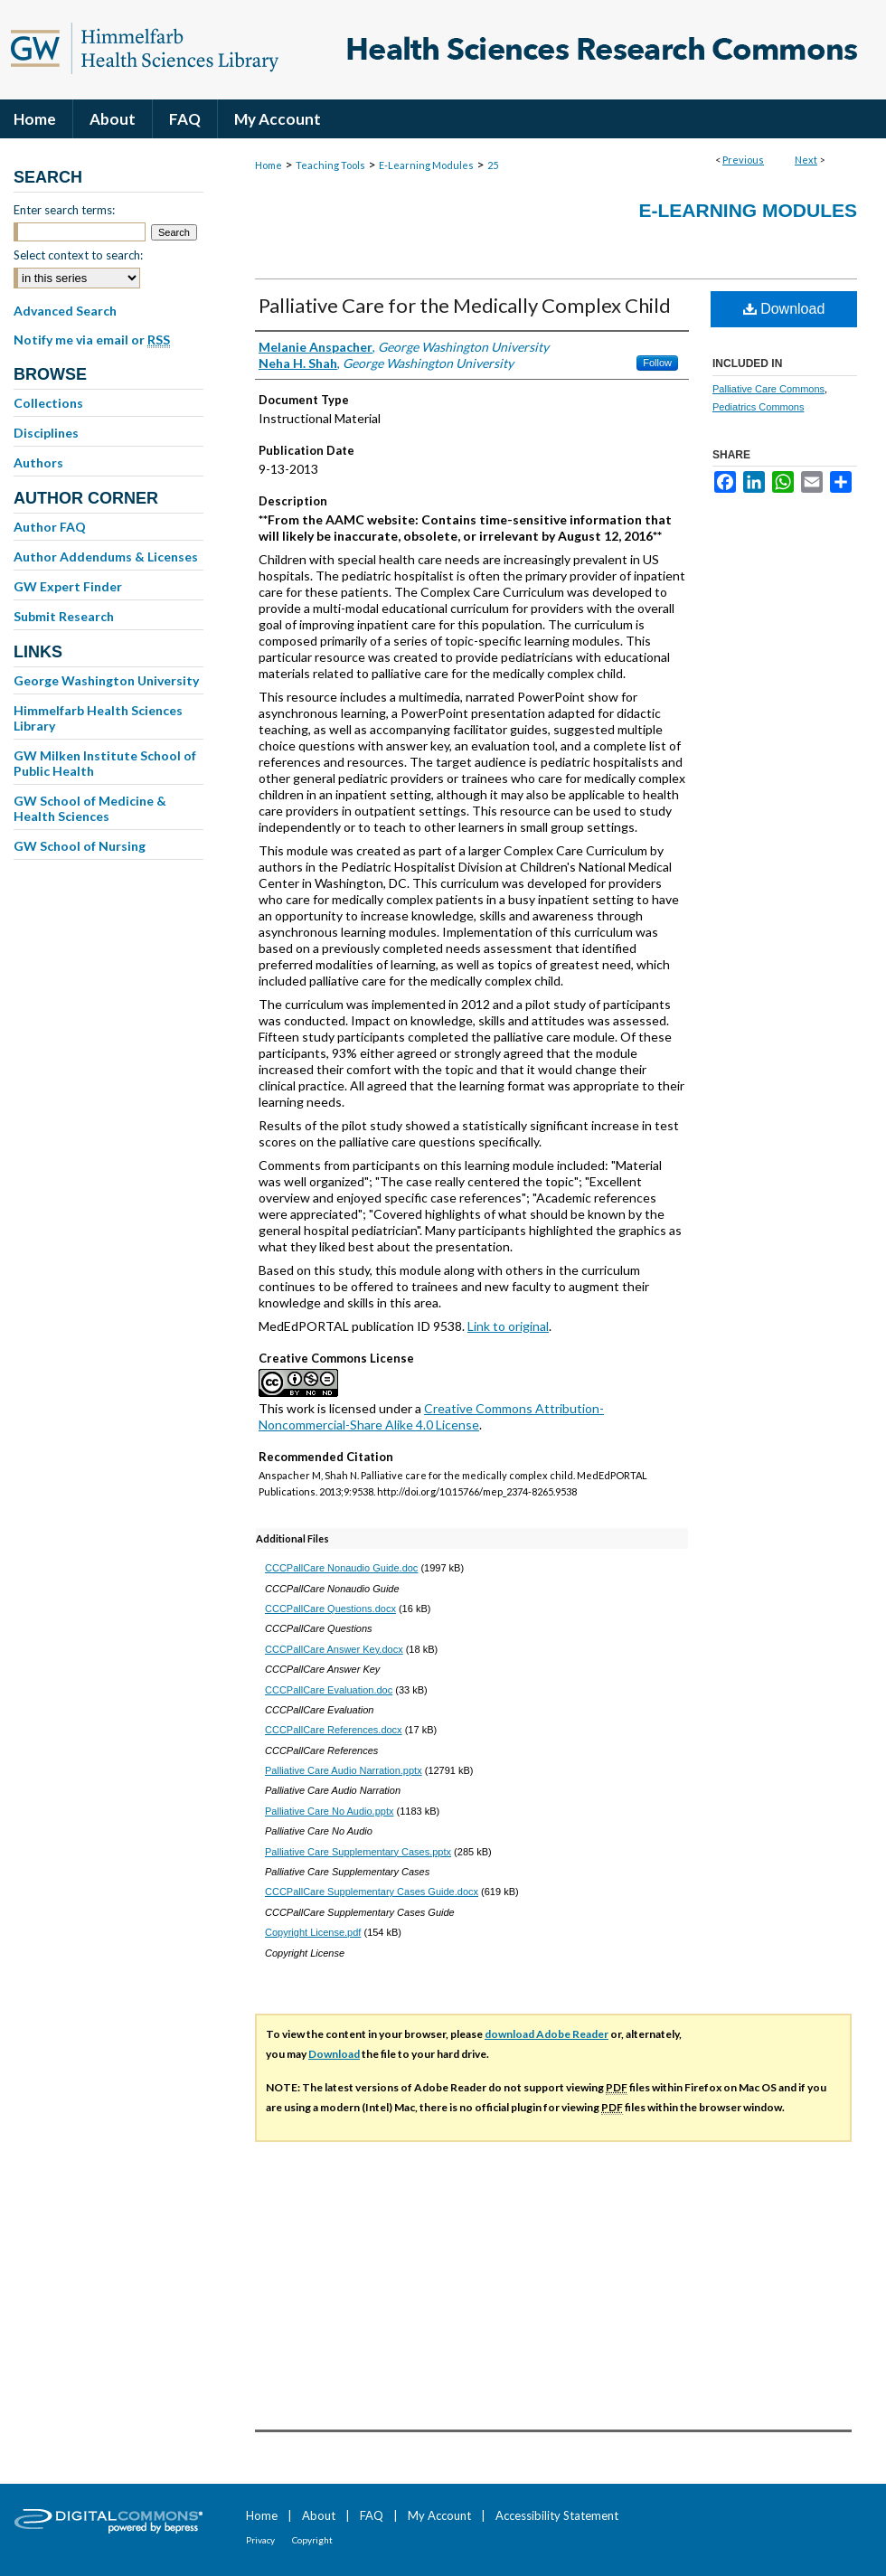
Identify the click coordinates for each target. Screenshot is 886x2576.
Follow (657, 362)
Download (784, 308)
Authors (38, 462)
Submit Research (64, 616)
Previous (743, 159)
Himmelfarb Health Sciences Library (98, 718)
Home (268, 165)
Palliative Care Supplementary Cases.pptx (358, 1851)
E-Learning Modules (426, 165)
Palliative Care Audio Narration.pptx (343, 1770)
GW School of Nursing (80, 846)
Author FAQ (50, 526)
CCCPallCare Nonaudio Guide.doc (341, 1567)
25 (492, 165)
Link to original (508, 1326)
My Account (439, 2515)
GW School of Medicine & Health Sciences (90, 808)
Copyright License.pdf (313, 1932)
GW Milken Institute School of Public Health (105, 763)
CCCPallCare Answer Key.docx (334, 1649)
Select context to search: (78, 255)
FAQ (371, 2515)
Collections (48, 402)
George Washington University (106, 680)
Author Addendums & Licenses (106, 556)
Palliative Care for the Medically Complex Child (465, 305)
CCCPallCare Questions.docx (330, 1608)
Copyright (312, 2539)
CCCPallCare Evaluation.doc (328, 1689)
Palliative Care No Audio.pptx (329, 1811)
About (318, 2515)
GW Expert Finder (68, 586)
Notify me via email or (92, 340)
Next (806, 159)
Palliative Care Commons (768, 388)
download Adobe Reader (546, 2034)
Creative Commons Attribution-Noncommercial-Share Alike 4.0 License (431, 1416)
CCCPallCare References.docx (333, 1729)
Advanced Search (65, 310)
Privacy (260, 2539)
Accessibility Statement (556, 2515)
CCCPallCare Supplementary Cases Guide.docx (371, 1891)
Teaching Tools (330, 165)
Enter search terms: (64, 210)
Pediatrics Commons (758, 406)
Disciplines (46, 432)
